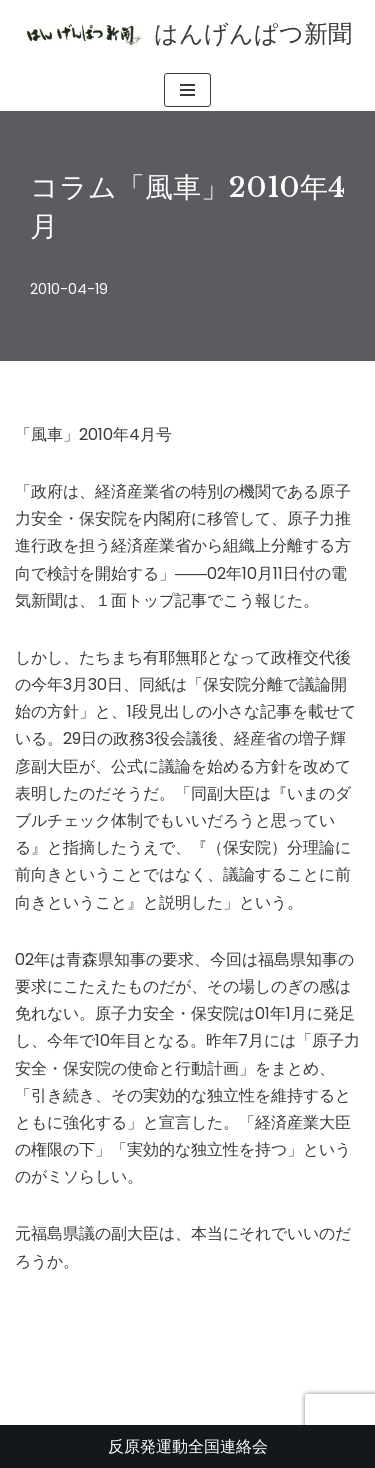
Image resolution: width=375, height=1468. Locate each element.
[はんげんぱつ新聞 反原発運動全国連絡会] (188, 34)
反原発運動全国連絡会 (188, 1446)
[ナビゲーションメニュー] (187, 90)
